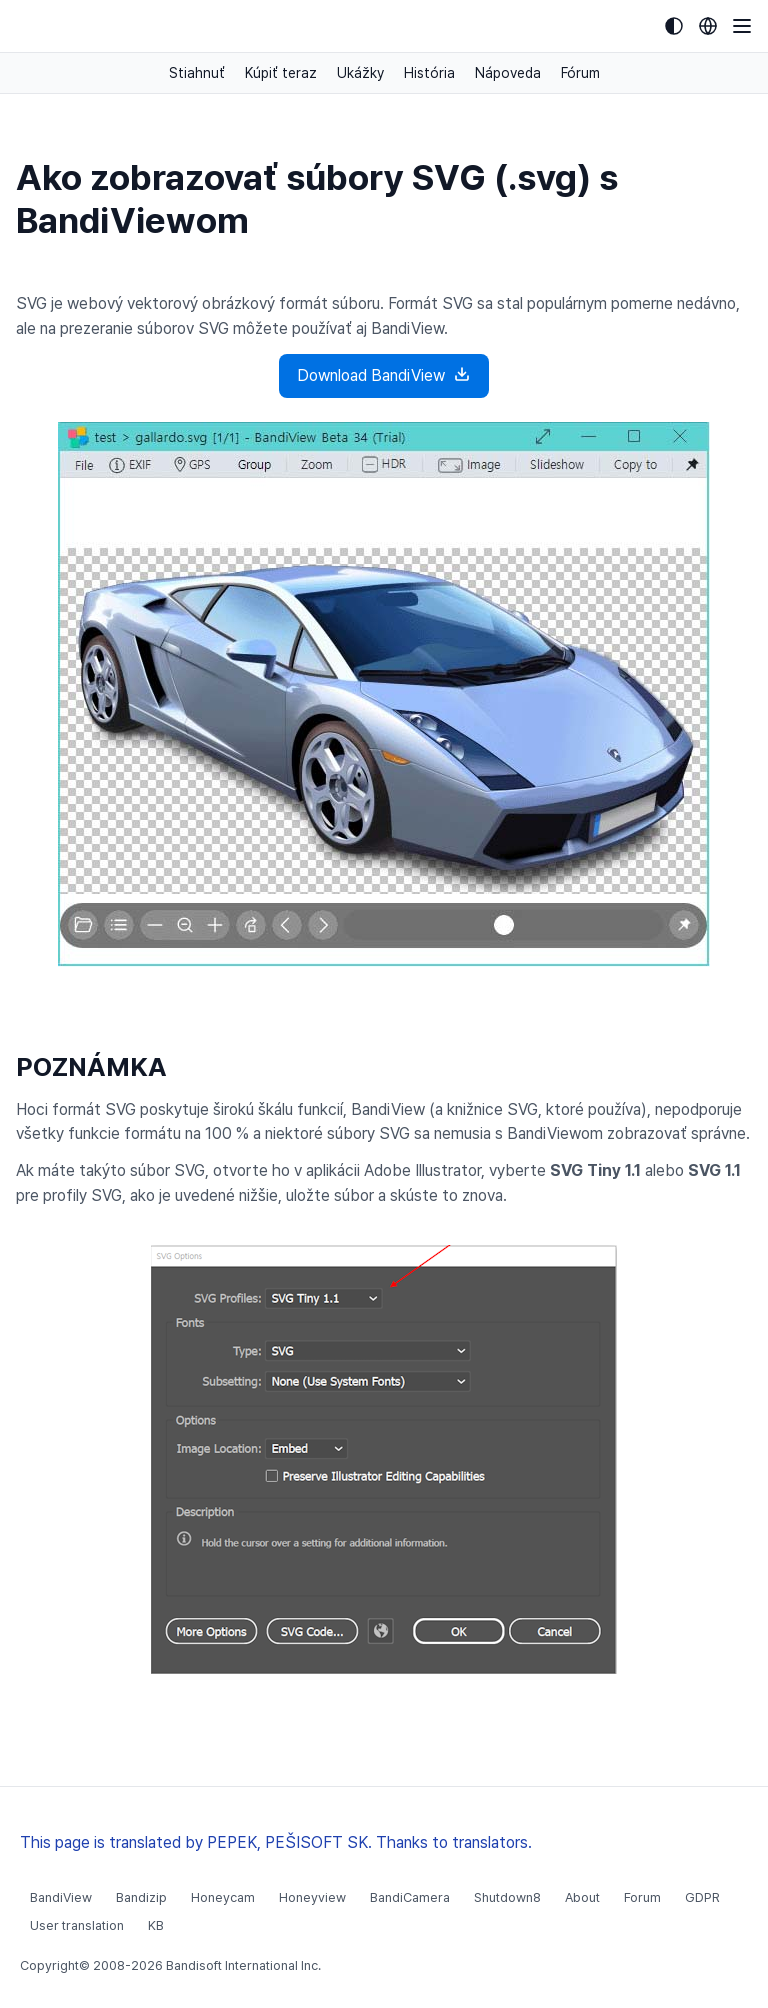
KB (156, 1925)
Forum (642, 1897)
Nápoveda (508, 73)
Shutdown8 (507, 1897)
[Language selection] (708, 26)
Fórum (580, 73)
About (582, 1897)
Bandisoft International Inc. (243, 1965)
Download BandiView (384, 374)
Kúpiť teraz (281, 73)
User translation (77, 1925)
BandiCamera (410, 1897)
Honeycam (223, 1897)
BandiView (61, 1897)
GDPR (702, 1897)
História (429, 73)
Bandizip (141, 1897)
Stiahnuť (197, 73)
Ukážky (360, 73)
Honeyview (312, 1897)
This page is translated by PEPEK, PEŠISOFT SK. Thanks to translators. (276, 1842)
